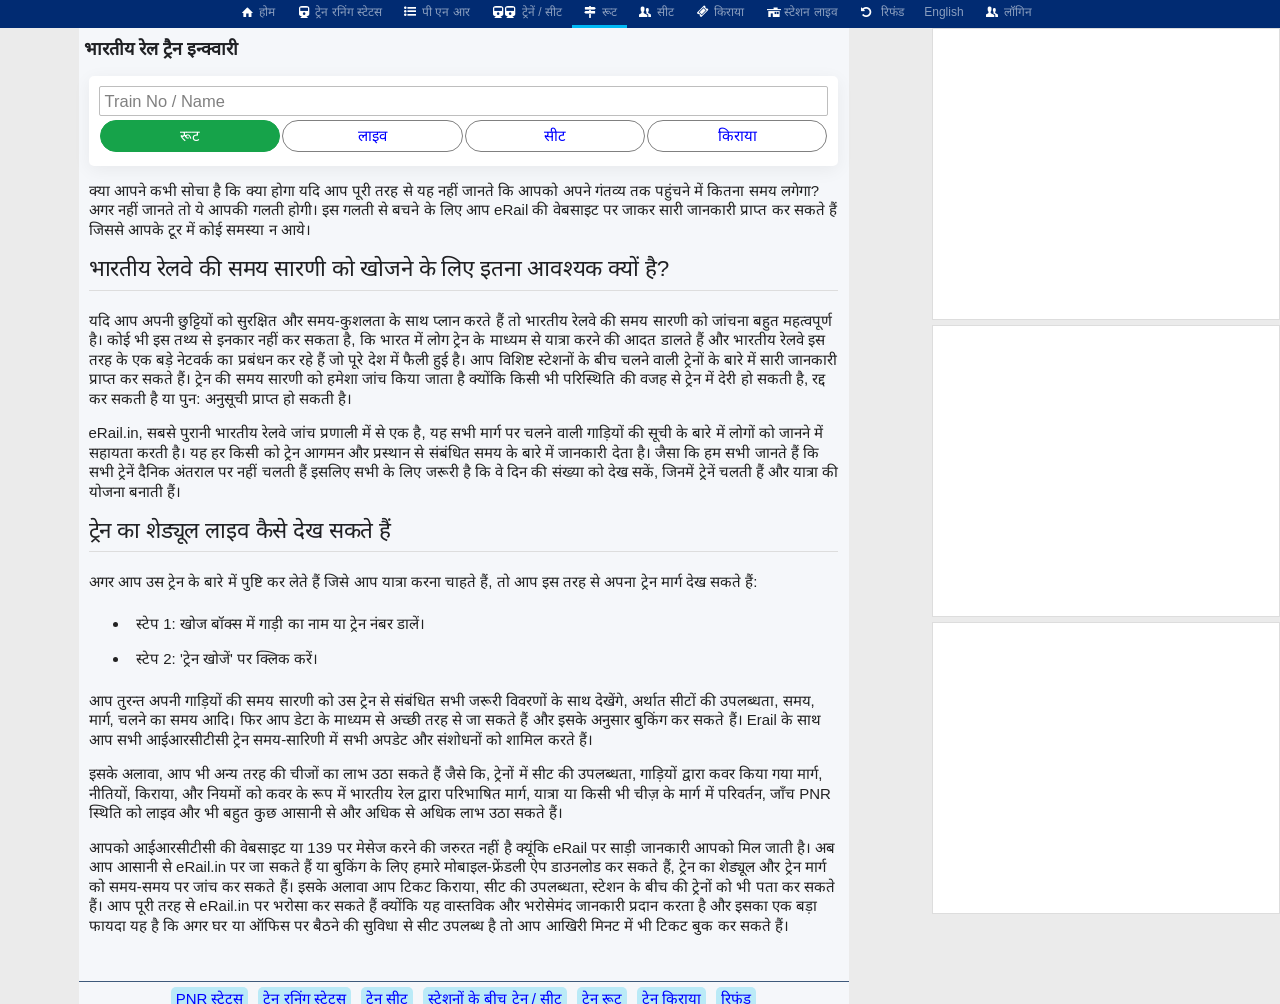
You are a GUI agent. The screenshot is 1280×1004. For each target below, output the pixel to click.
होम (257, 12)
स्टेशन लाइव (800, 12)
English (943, 12)
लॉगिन (1008, 12)
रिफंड (881, 12)
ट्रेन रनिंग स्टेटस (338, 12)
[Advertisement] (1106, 174)
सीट (655, 12)
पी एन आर (436, 12)
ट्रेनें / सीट (526, 12)
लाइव (372, 135)
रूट (599, 12)
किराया (719, 12)
